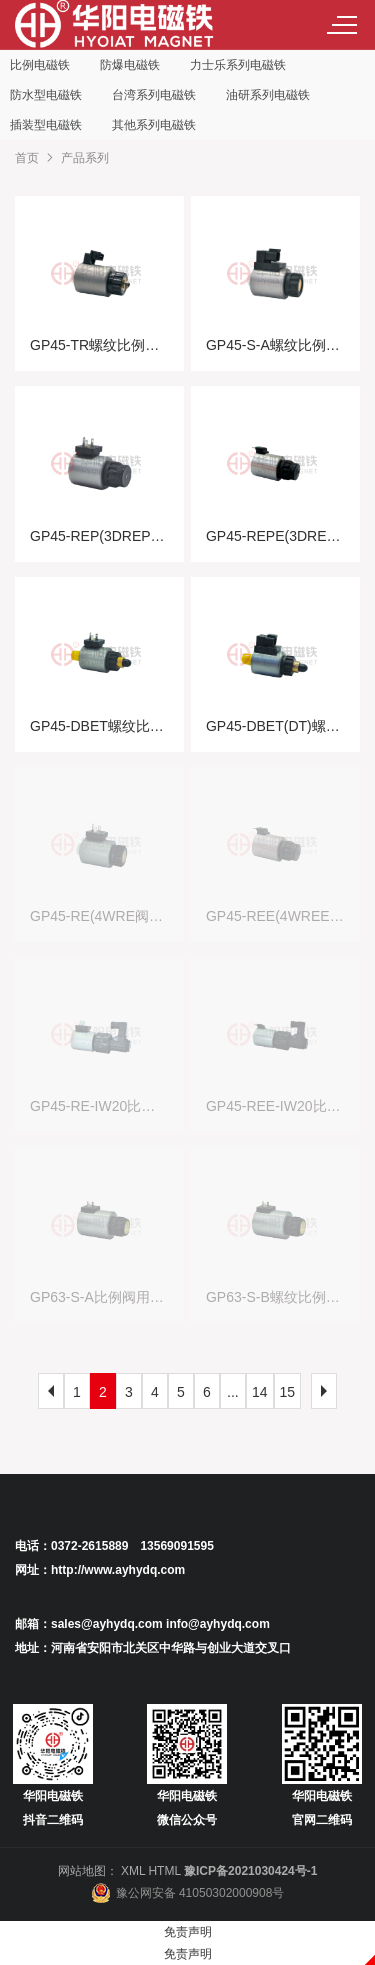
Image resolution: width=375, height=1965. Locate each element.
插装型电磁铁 (46, 125)
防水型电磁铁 (46, 95)
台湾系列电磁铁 (154, 95)
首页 (27, 158)
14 (260, 1392)
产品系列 (85, 158)
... (233, 1392)
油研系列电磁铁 (268, 95)
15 (288, 1392)
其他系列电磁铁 (154, 125)
